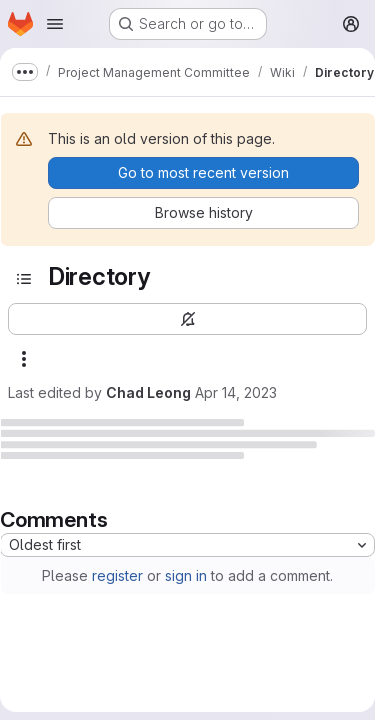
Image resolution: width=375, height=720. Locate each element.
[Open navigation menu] (55, 24)
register (117, 575)
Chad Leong (148, 392)
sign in (186, 575)
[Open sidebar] (24, 279)
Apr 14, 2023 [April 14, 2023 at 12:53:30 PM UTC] (236, 392)
